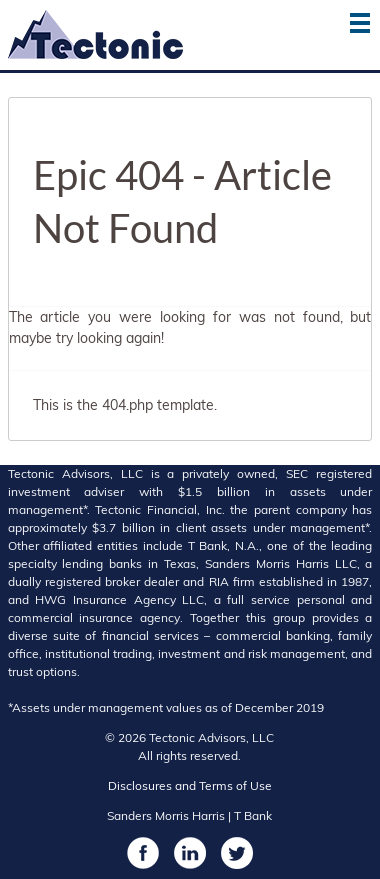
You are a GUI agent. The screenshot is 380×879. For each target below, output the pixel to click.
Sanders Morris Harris (166, 815)
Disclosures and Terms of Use (190, 785)
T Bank (253, 815)
